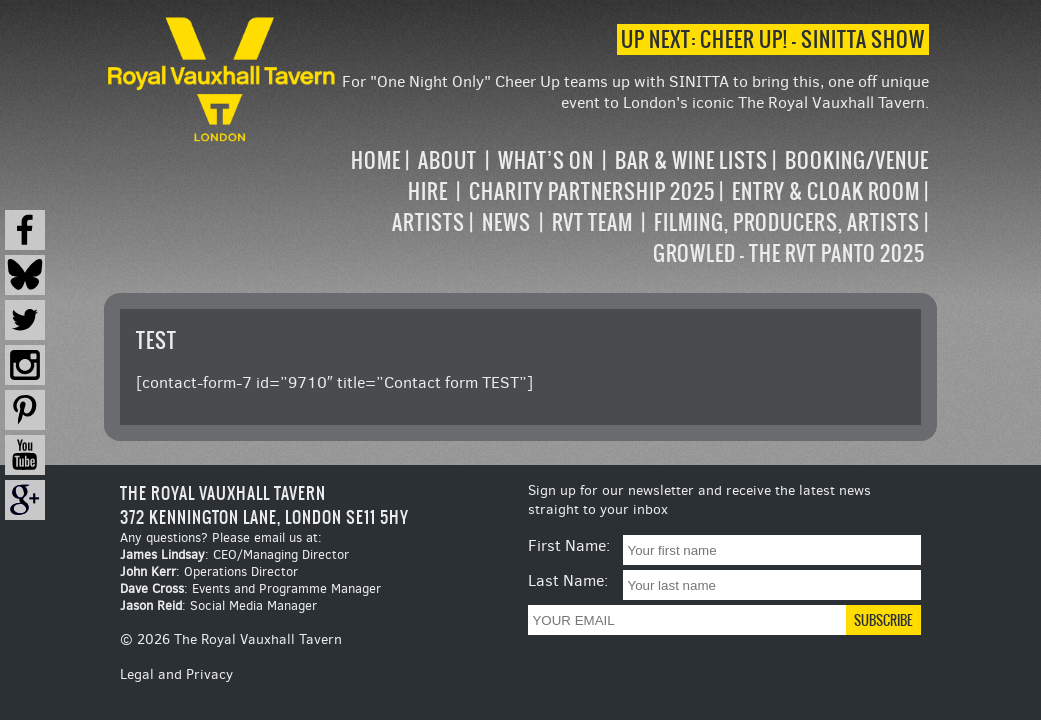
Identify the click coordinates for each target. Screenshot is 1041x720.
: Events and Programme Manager (250, 588)
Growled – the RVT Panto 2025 (789, 253)
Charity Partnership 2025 (592, 191)
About (447, 160)
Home (376, 160)
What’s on (546, 160)
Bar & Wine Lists (691, 160)
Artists (428, 222)
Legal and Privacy (176, 674)
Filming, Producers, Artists (787, 222)
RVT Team (592, 222)
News (506, 222)
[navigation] (634, 207)
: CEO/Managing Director (234, 554)
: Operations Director (209, 571)
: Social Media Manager (218, 605)
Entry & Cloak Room (826, 191)
